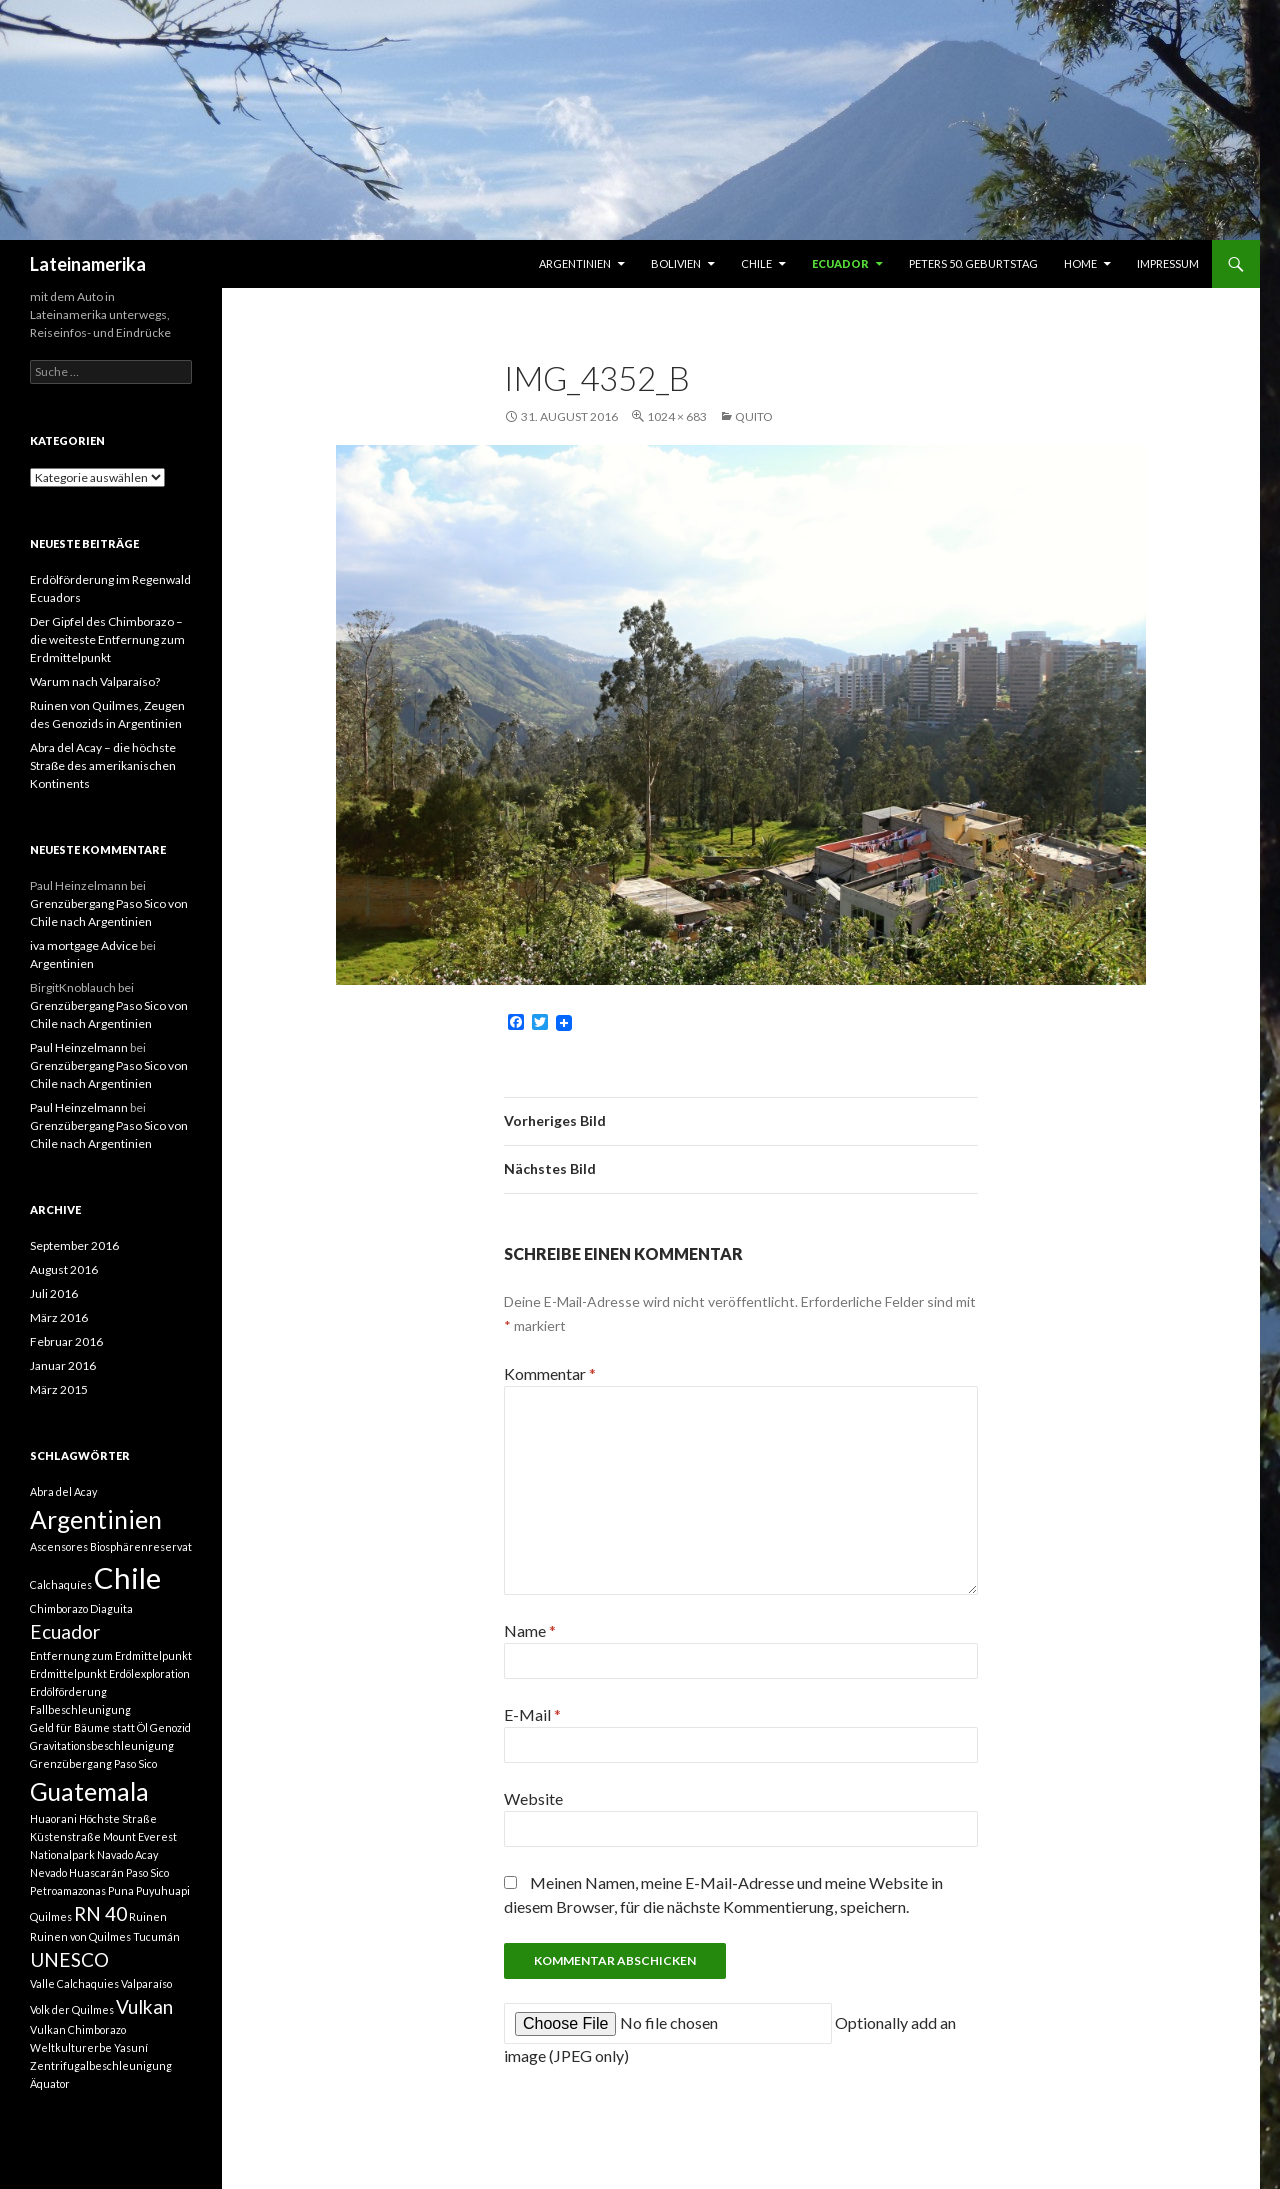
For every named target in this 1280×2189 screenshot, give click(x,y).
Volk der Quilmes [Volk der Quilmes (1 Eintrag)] (72, 2009)
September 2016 (74, 1245)
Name (530, 1630)
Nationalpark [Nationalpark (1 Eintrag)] (62, 1854)
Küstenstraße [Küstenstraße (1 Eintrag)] (65, 1836)
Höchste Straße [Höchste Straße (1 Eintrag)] (118, 1818)
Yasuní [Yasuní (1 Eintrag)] (131, 2047)
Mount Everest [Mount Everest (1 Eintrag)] (140, 1836)
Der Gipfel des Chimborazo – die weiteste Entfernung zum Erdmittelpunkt (107, 639)
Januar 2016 (63, 1365)
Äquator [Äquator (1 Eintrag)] (50, 2083)
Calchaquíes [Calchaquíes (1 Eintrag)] (61, 1584)
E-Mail (532, 1714)
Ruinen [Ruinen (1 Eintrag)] (148, 1916)
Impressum (1168, 263)
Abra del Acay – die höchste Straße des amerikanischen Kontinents (103, 765)
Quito (754, 416)
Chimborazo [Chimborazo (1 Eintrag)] (59, 1608)
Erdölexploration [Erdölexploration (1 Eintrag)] (149, 1673)
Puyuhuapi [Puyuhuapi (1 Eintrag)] (163, 1890)
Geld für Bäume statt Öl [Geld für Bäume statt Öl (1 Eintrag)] (89, 1727)
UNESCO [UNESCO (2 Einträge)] (69, 1959)
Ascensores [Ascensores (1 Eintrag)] (59, 1546)
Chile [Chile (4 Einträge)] (127, 1577)
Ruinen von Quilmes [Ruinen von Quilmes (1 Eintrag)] (80, 1936)
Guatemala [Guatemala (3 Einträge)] (89, 1791)
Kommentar (550, 1373)
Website (533, 1798)
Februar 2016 (66, 1341)
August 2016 (64, 1269)
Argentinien (575, 263)
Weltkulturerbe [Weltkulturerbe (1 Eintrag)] (71, 2047)
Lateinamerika (88, 264)
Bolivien (676, 263)
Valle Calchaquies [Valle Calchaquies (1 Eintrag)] (74, 1983)
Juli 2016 (54, 1293)
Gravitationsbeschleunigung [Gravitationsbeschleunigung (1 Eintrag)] (102, 1745)
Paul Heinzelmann (79, 1047)
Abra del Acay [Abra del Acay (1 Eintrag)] (63, 1491)
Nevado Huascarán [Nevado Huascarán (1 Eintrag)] (77, 1872)
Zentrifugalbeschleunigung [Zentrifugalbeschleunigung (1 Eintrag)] (101, 2065)
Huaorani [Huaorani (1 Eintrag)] (53, 1818)
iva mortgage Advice (84, 945)
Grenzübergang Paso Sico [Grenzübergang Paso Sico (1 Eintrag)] (93, 1763)
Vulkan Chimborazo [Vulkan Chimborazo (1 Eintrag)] (78, 2029)
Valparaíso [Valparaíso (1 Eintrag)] (146, 1983)
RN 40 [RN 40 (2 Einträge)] (100, 1913)
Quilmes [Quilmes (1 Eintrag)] (51, 1916)
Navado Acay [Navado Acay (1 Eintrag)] (127, 1854)
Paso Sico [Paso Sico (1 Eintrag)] (147, 1872)
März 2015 (59, 1389)
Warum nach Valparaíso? (95, 681)
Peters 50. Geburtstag (973, 263)
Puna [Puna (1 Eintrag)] (121, 1890)
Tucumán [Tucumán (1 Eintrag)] (156, 1936)
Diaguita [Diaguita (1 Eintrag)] (111, 1608)
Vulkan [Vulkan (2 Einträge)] (144, 2006)
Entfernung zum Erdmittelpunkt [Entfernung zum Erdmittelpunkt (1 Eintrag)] (111, 1655)
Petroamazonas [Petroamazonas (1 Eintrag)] (68, 1890)
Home (1080, 263)
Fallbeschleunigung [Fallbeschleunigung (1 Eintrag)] (80, 1709)
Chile (756, 263)
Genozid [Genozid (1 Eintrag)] (170, 1727)
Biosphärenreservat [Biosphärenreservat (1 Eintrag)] (141, 1546)
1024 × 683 (677, 416)
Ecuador (840, 263)
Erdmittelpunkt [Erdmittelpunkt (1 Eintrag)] (68, 1673)
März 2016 (59, 1317)
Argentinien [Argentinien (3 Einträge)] (96, 1519)
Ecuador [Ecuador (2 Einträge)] (65, 1631)
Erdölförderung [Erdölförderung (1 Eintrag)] (68, 1691)
